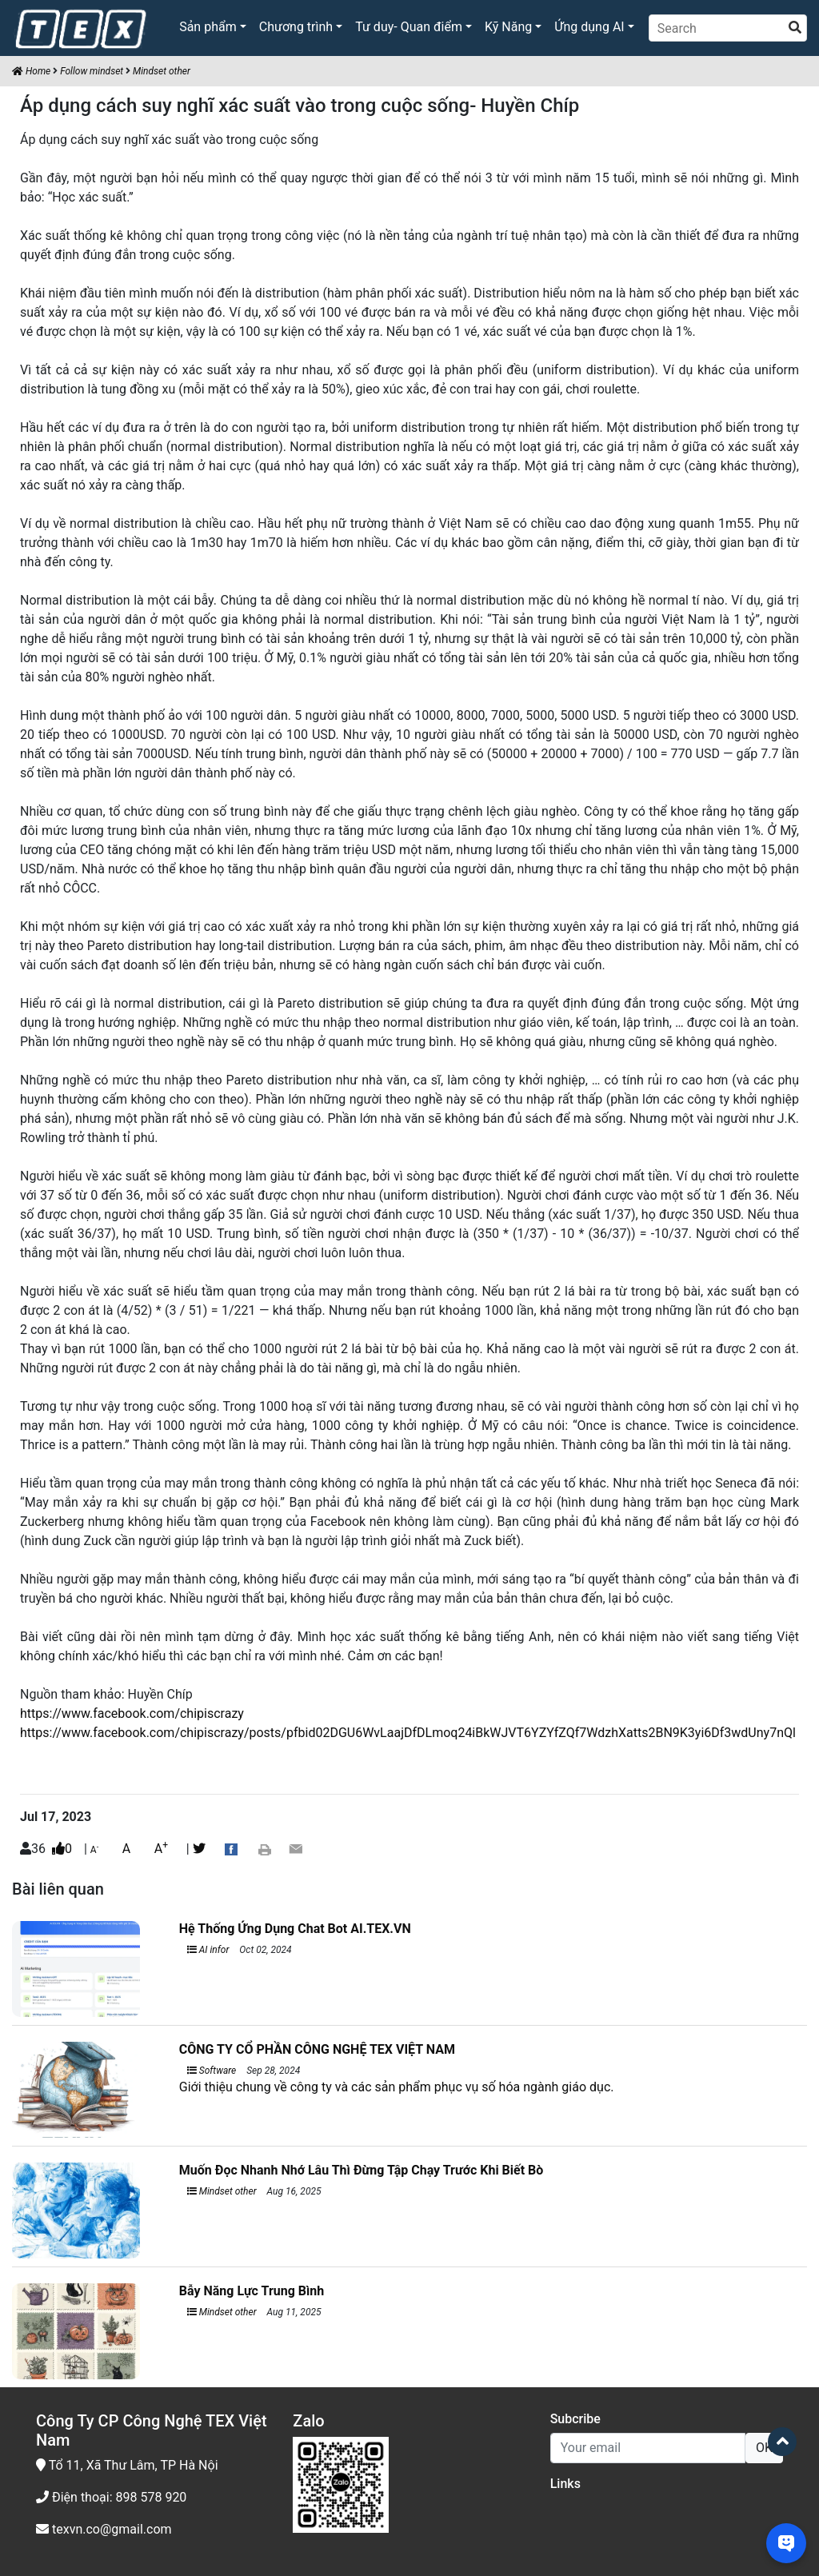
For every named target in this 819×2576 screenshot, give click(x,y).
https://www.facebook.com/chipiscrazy (132, 1713)
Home (31, 71)
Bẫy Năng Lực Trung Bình (252, 2290)
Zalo (308, 2420)
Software (211, 2070)
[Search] (727, 28)
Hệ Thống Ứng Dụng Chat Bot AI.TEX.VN (295, 1928)
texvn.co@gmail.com (104, 2529)
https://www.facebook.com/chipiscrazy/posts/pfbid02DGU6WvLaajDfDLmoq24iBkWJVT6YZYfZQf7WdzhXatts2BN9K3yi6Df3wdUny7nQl (408, 1732)
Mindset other (161, 71)
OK (764, 2447)
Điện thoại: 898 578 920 (111, 2497)
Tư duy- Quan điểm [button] (408, 26)
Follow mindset (91, 71)
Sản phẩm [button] (208, 26)
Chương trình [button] (296, 26)
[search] (795, 28)
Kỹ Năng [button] (508, 26)
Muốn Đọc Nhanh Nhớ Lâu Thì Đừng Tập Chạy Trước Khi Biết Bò (361, 2170)
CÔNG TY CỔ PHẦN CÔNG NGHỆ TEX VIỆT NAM (317, 2049)
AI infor (208, 1949)
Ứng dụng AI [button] (589, 26)
